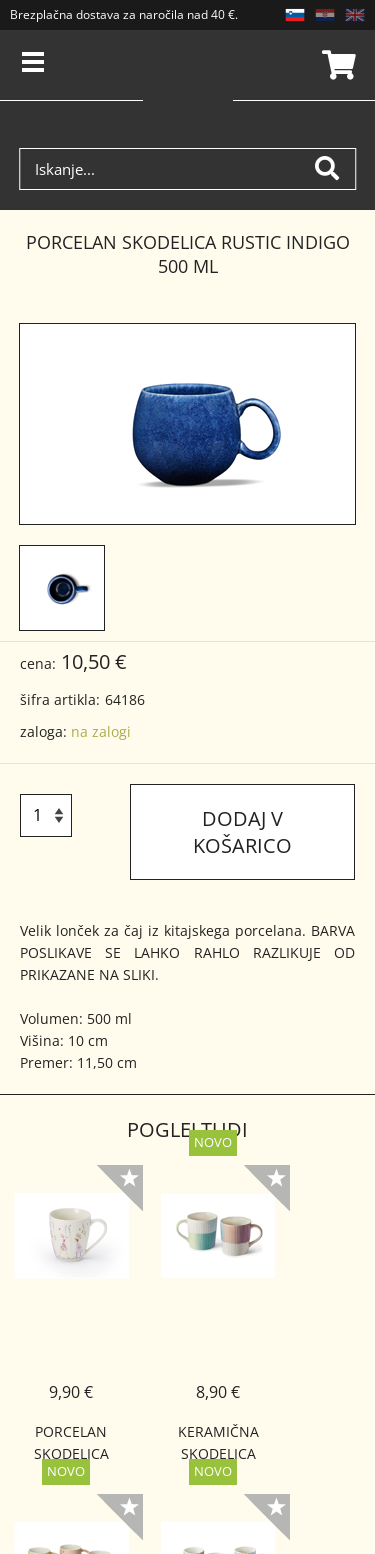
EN (355, 15)
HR (325, 15)
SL (295, 15)
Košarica (336, 65)
